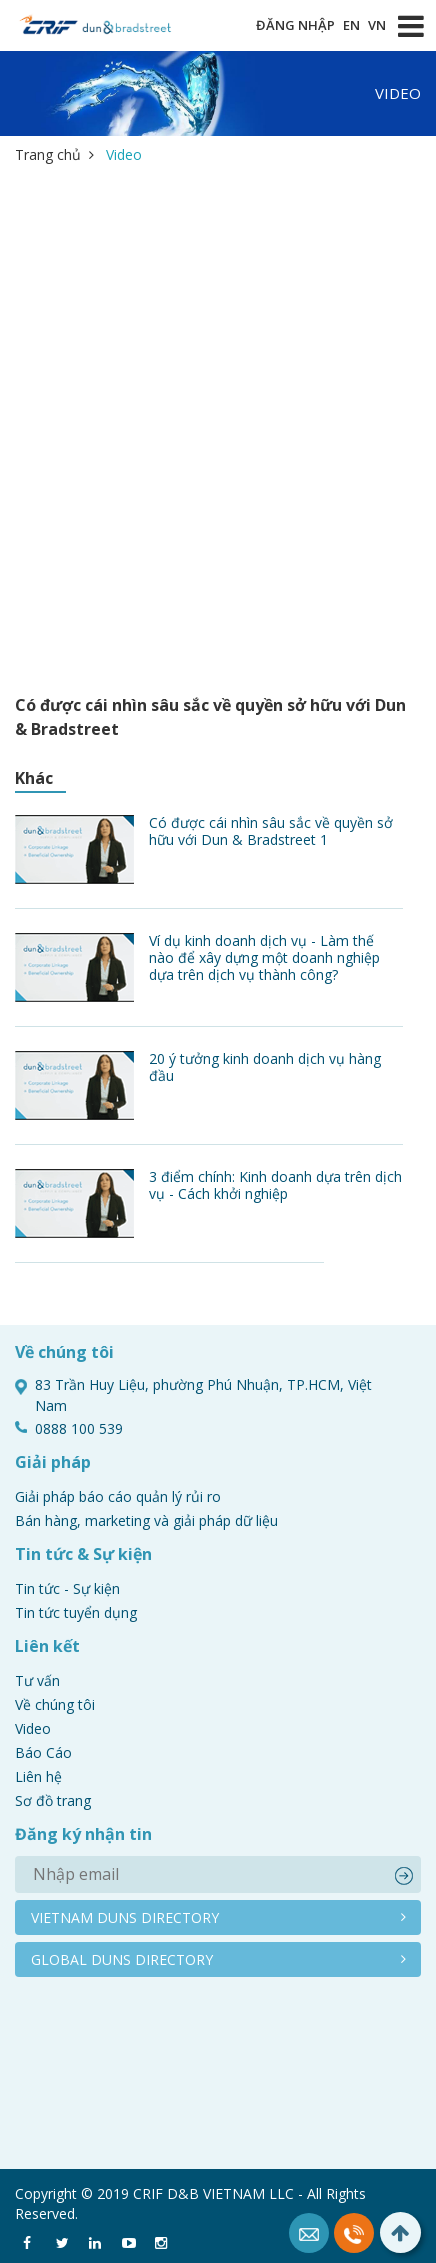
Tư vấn (37, 1680)
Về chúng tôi (55, 1704)
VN (377, 25)
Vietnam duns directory (125, 1917)
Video (33, 1728)
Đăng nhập (295, 25)
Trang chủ (48, 154)
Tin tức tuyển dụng (76, 1612)
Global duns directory (122, 1959)
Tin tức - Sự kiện (67, 1588)
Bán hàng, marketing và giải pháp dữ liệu (146, 1520)
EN (351, 25)
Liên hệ (38, 1776)
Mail (309, 2233)
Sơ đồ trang (53, 1800)
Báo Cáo (43, 1752)
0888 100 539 (354, 2233)
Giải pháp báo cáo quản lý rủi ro (118, 1496)
